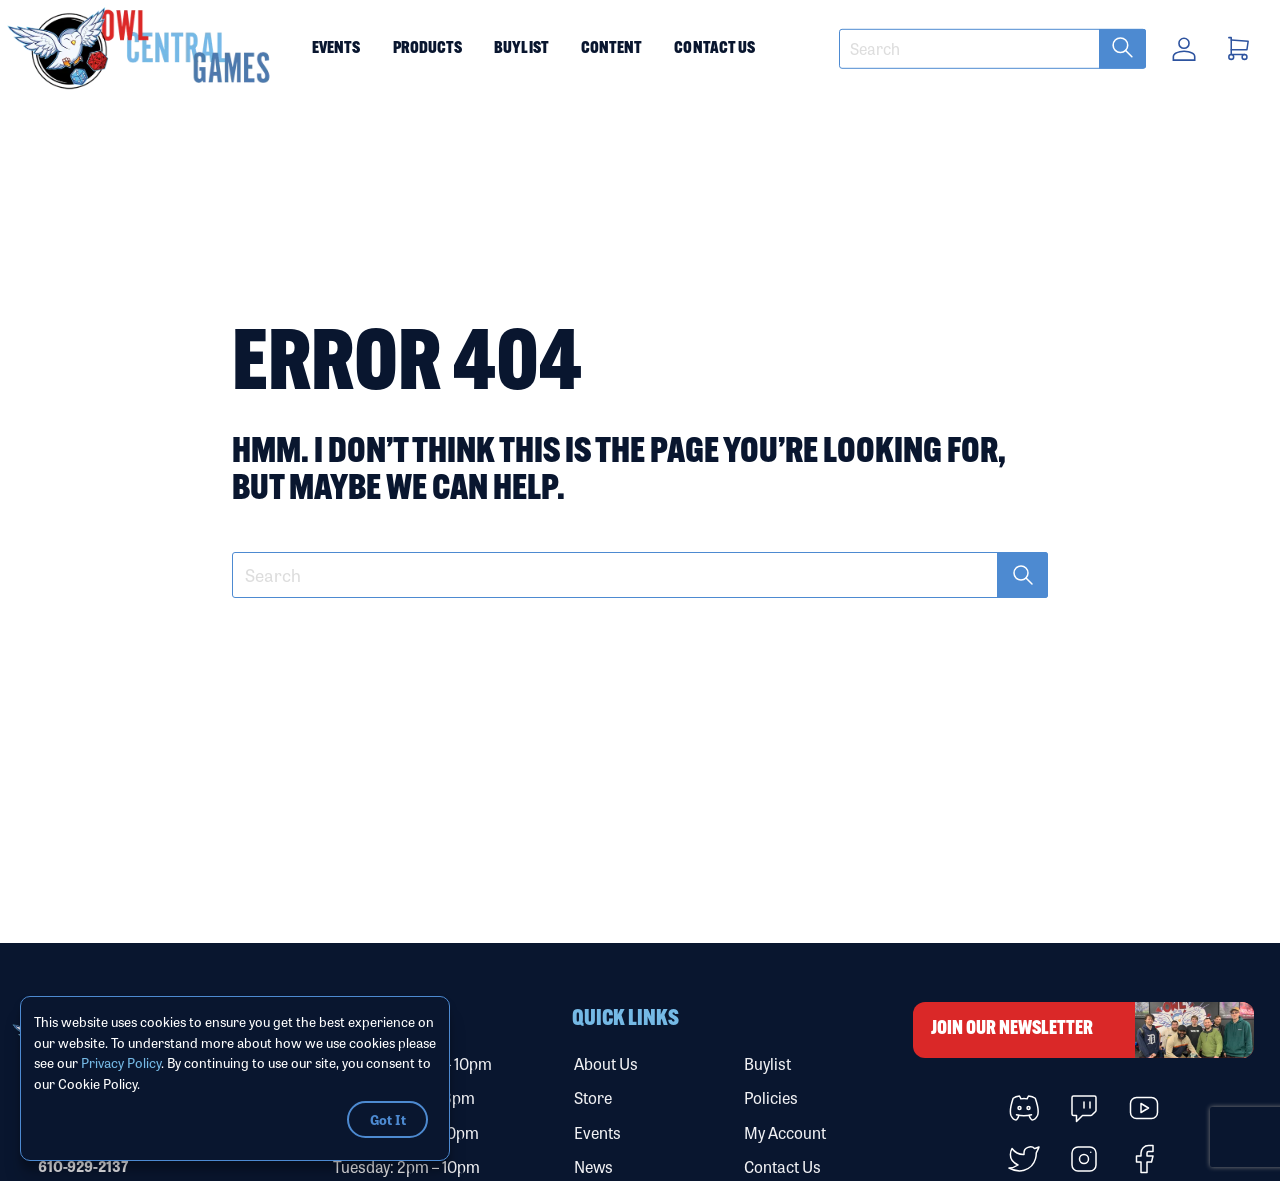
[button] (140, 49)
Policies (771, 1097)
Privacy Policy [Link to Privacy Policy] (121, 1062)
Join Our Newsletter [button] (1093, 1030)
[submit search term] (1122, 49)
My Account (785, 1132)
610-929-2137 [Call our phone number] (83, 1166)
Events (336, 48)
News (593, 1166)
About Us (606, 1063)
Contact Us (714, 48)
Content (612, 48)
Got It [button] (388, 1119)
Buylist (521, 48)
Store (593, 1097)
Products (428, 48)
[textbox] (992, 49)
